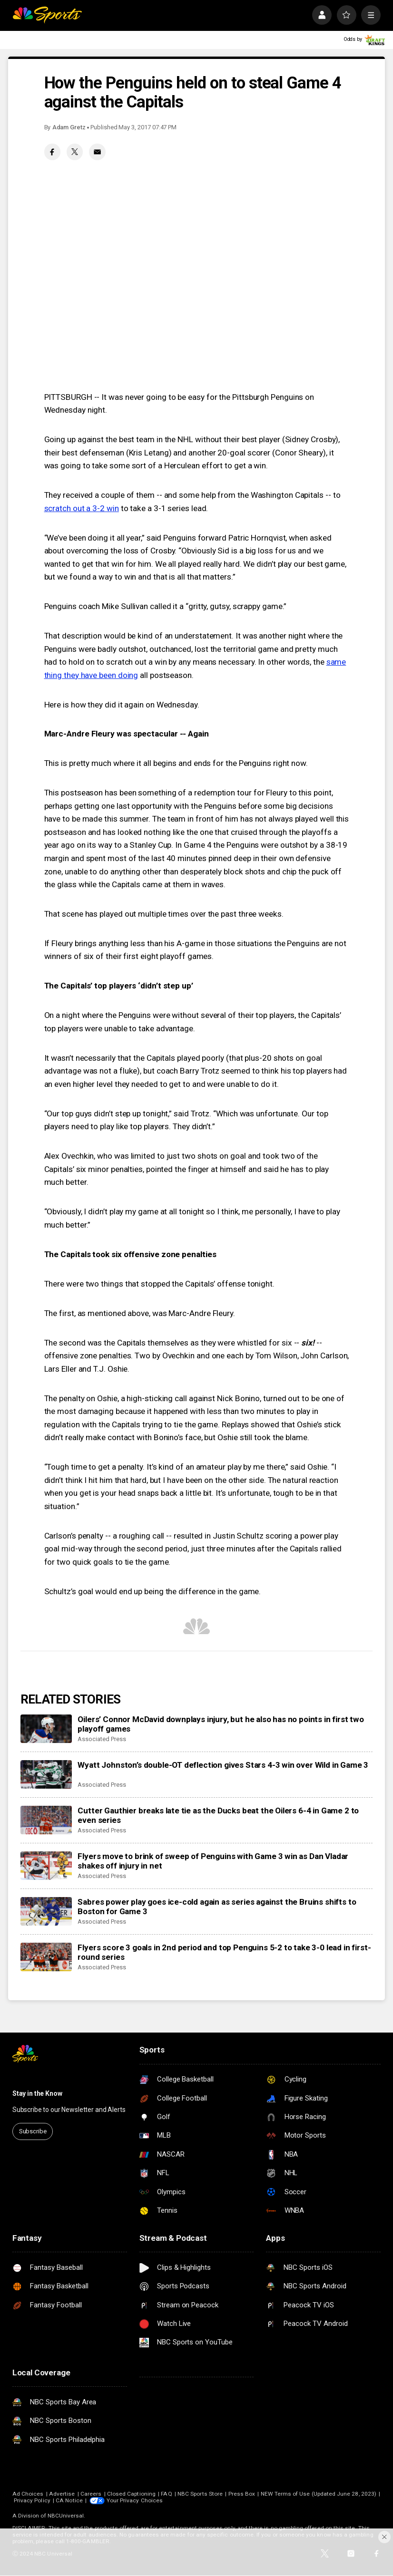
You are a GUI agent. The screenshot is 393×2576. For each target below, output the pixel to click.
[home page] (47, 15)
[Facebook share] (52, 152)
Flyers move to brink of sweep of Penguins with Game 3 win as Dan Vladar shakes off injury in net (213, 1860)
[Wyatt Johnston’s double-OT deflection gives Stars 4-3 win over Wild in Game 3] (46, 1774)
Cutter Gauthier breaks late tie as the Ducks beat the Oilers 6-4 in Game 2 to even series (218, 1815)
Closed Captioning (131, 2493)
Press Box (241, 2493)
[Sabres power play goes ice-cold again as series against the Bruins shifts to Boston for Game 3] (46, 1911)
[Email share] (97, 152)
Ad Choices (28, 2493)
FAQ (166, 2493)
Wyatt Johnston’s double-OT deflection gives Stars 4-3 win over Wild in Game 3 (223, 1765)
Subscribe (33, 2131)
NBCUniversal (66, 2515)
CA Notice (69, 2500)
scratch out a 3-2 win (81, 508)
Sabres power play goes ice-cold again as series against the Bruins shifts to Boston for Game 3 (217, 1906)
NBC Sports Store (200, 2493)
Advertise (62, 2493)
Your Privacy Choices (135, 2500)
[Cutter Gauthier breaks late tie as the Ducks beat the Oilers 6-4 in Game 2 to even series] (46, 1820)
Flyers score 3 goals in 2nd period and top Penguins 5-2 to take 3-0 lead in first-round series (224, 1952)
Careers (90, 2493)
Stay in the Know (37, 2093)
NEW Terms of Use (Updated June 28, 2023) (318, 2493)
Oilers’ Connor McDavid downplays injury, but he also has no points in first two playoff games (221, 1723)
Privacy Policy (32, 2500)
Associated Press (102, 1739)
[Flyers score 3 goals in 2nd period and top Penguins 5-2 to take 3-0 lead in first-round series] (46, 1957)
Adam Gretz (69, 127)
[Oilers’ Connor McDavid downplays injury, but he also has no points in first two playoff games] (46, 1728)
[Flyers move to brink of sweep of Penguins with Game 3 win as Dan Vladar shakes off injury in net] (46, 1865)
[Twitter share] (75, 152)
